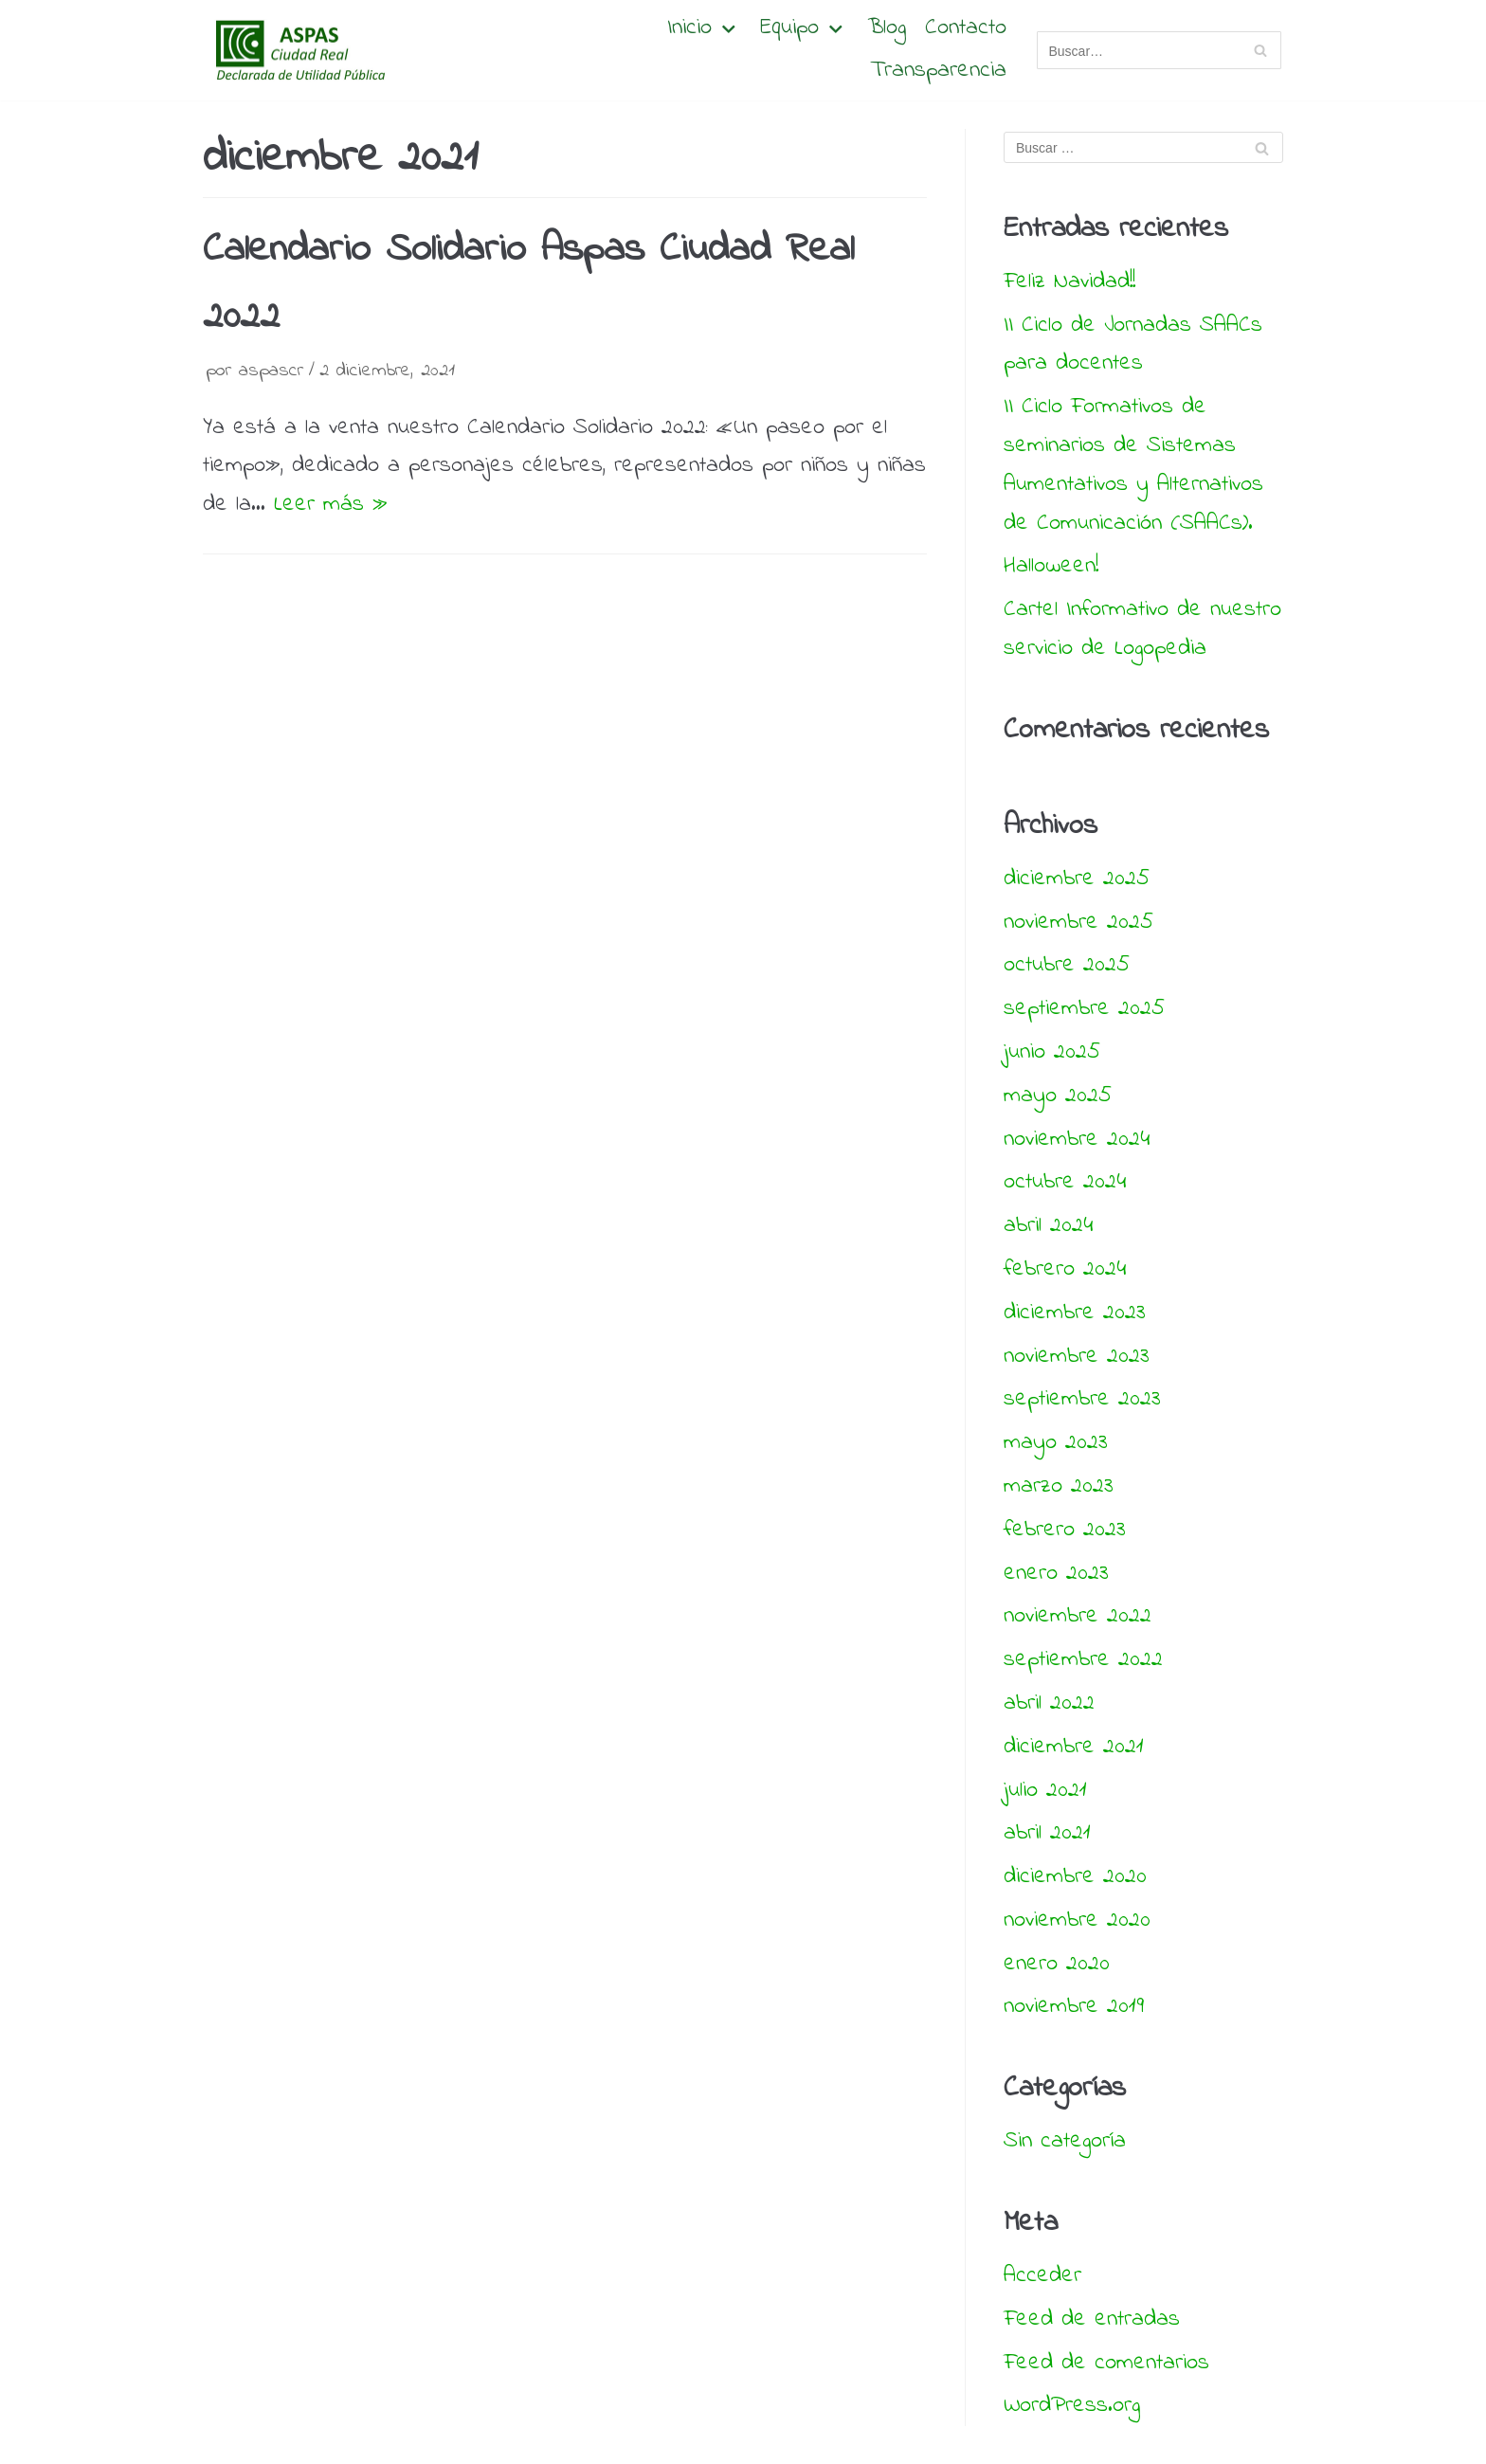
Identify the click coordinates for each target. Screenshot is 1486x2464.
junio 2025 (1052, 1052)
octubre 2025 (1067, 965)
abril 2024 (1048, 1225)
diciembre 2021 (1074, 1747)
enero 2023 (1056, 1573)
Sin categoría (1065, 2141)
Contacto (965, 29)
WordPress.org (1072, 2405)
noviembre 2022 (1077, 1616)
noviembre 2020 (1077, 1920)
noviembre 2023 (1077, 1356)
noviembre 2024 (1077, 1139)
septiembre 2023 (1082, 1399)
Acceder (1042, 2275)
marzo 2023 (1059, 1486)
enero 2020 (1057, 1964)
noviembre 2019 (1074, 2006)
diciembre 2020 (1075, 1876)
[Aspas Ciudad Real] (297, 50)
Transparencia (938, 71)
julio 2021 (1045, 1790)
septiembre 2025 (1084, 1008)
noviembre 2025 (1078, 922)
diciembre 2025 (1077, 879)
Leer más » (331, 504)
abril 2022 (1049, 1703)
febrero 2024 (1065, 1269)
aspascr (271, 370)
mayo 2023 (1056, 1442)
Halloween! (1051, 566)
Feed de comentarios (1106, 2363)
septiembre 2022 (1083, 1659)
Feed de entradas (1092, 2319)
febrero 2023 (1065, 1530)
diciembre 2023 (1075, 1313)
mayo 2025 (1058, 1096)
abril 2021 (1047, 1833)
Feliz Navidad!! (1069, 282)
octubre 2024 (1065, 1182)
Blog (886, 29)
